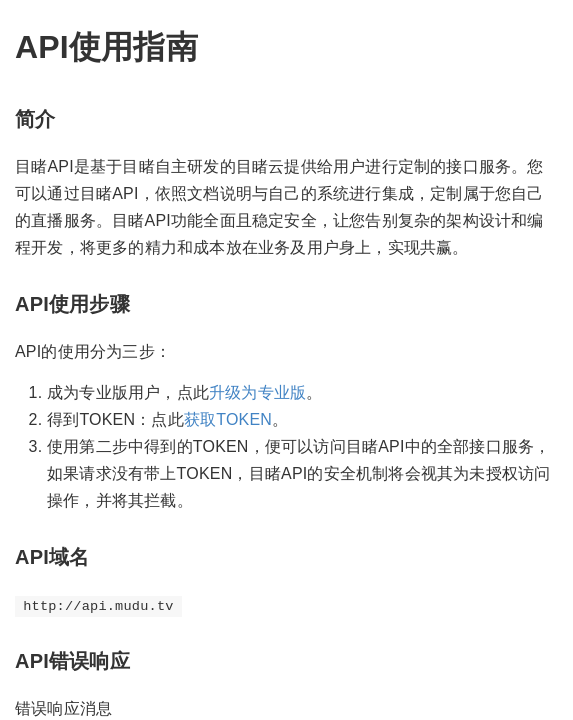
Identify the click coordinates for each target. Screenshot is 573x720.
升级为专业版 (257, 392)
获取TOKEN (228, 419)
